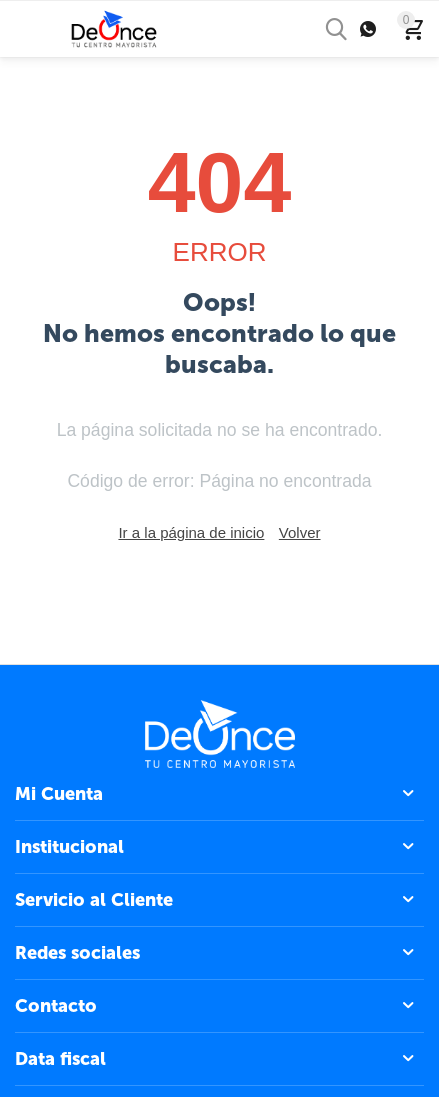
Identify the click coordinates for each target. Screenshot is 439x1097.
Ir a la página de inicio (191, 532)
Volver (300, 532)
